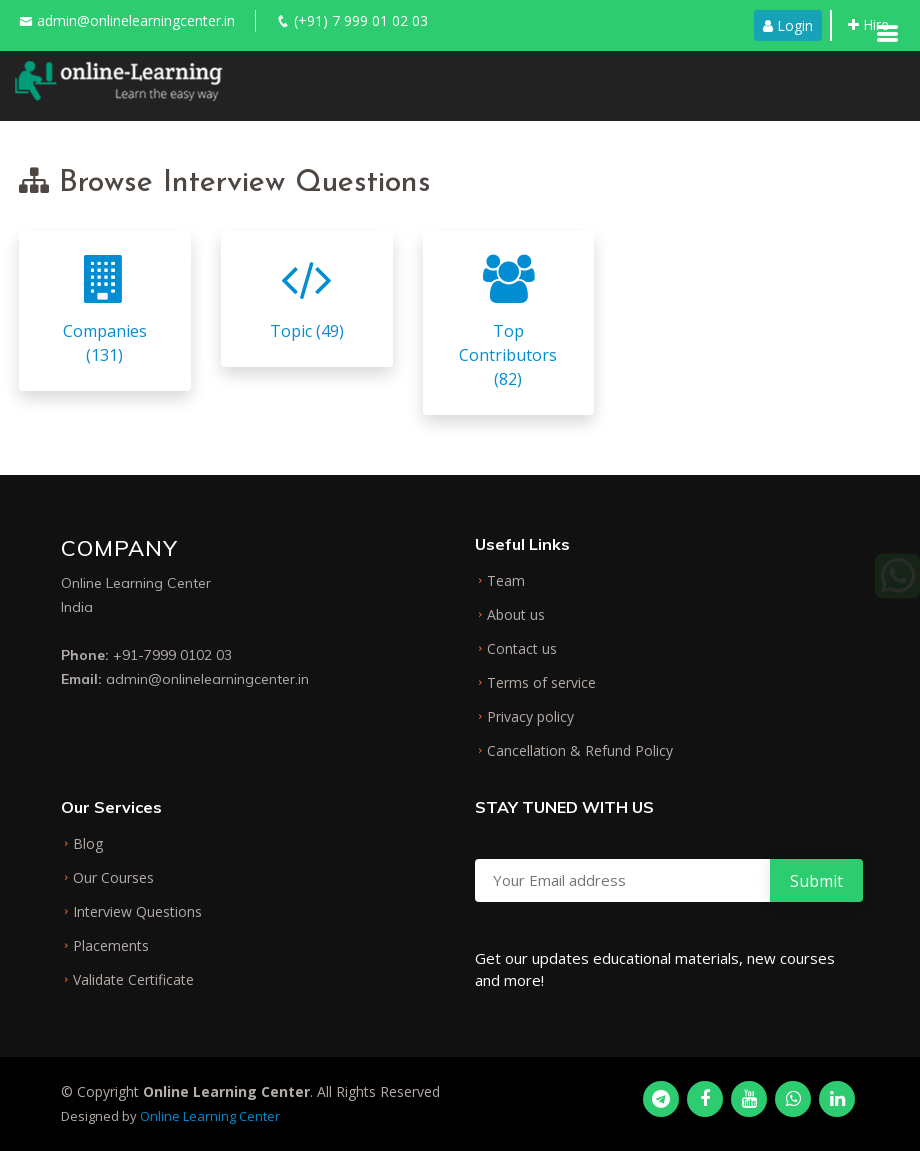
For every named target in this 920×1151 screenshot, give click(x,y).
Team (506, 581)
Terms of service (541, 683)
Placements (111, 946)
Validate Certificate (133, 980)
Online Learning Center (210, 1116)
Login (788, 25)
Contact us (522, 649)
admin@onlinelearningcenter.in (136, 20)
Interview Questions (137, 912)
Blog (88, 844)
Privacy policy (530, 717)
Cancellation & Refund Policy (580, 751)
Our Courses (113, 878)
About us (516, 615)
